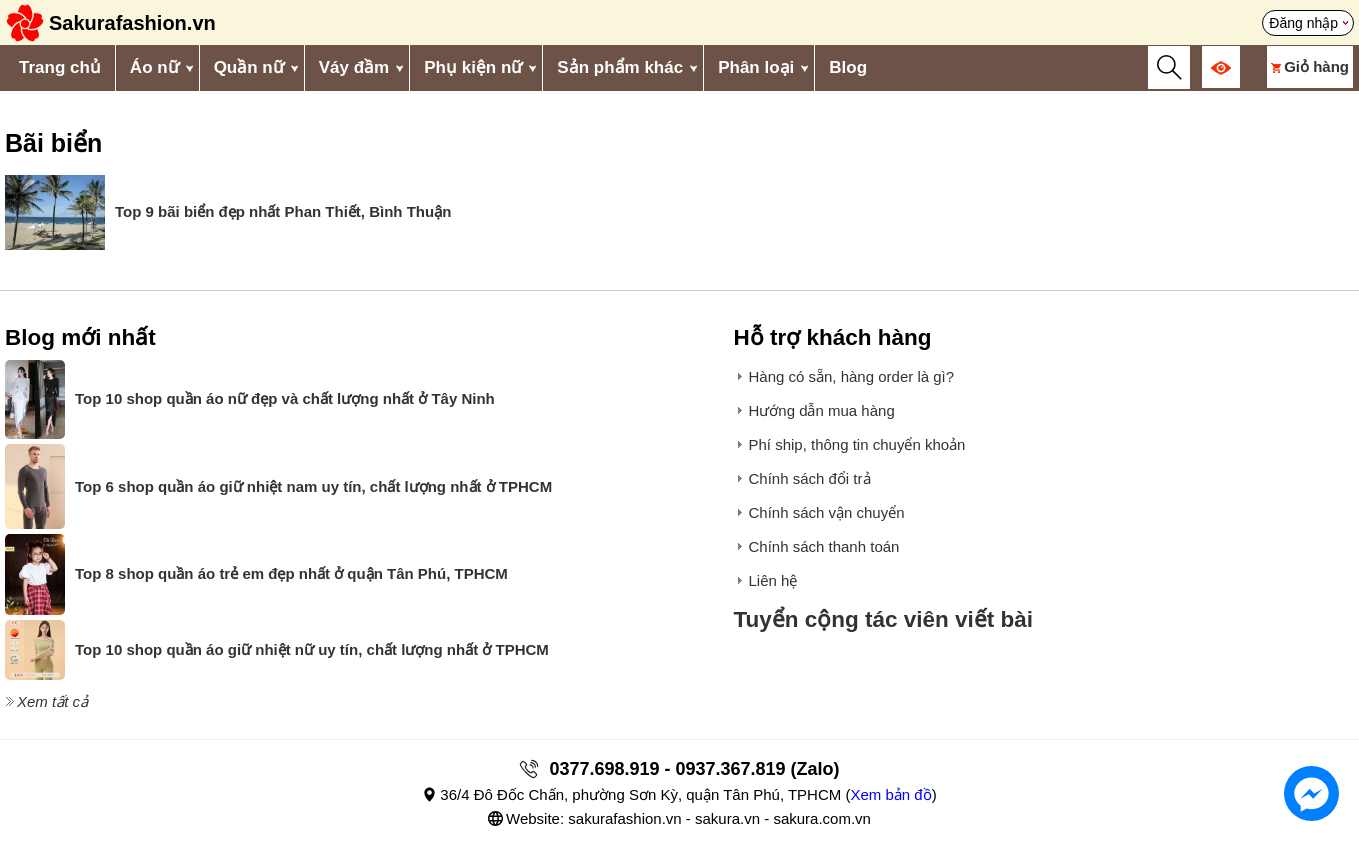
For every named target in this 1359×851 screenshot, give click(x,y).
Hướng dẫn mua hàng (821, 410)
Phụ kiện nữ (473, 67)
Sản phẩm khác (620, 67)
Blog (848, 67)
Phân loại (756, 67)
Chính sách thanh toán (823, 546)
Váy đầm (354, 67)
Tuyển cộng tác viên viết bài (883, 619)
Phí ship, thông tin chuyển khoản (856, 444)
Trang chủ (60, 67)
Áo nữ (154, 67)
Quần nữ (249, 67)
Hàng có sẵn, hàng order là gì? (851, 376)
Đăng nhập (1303, 23)
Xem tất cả (52, 701)
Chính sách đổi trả (809, 478)
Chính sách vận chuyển (826, 512)
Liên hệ (772, 580)
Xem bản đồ (890, 794)
